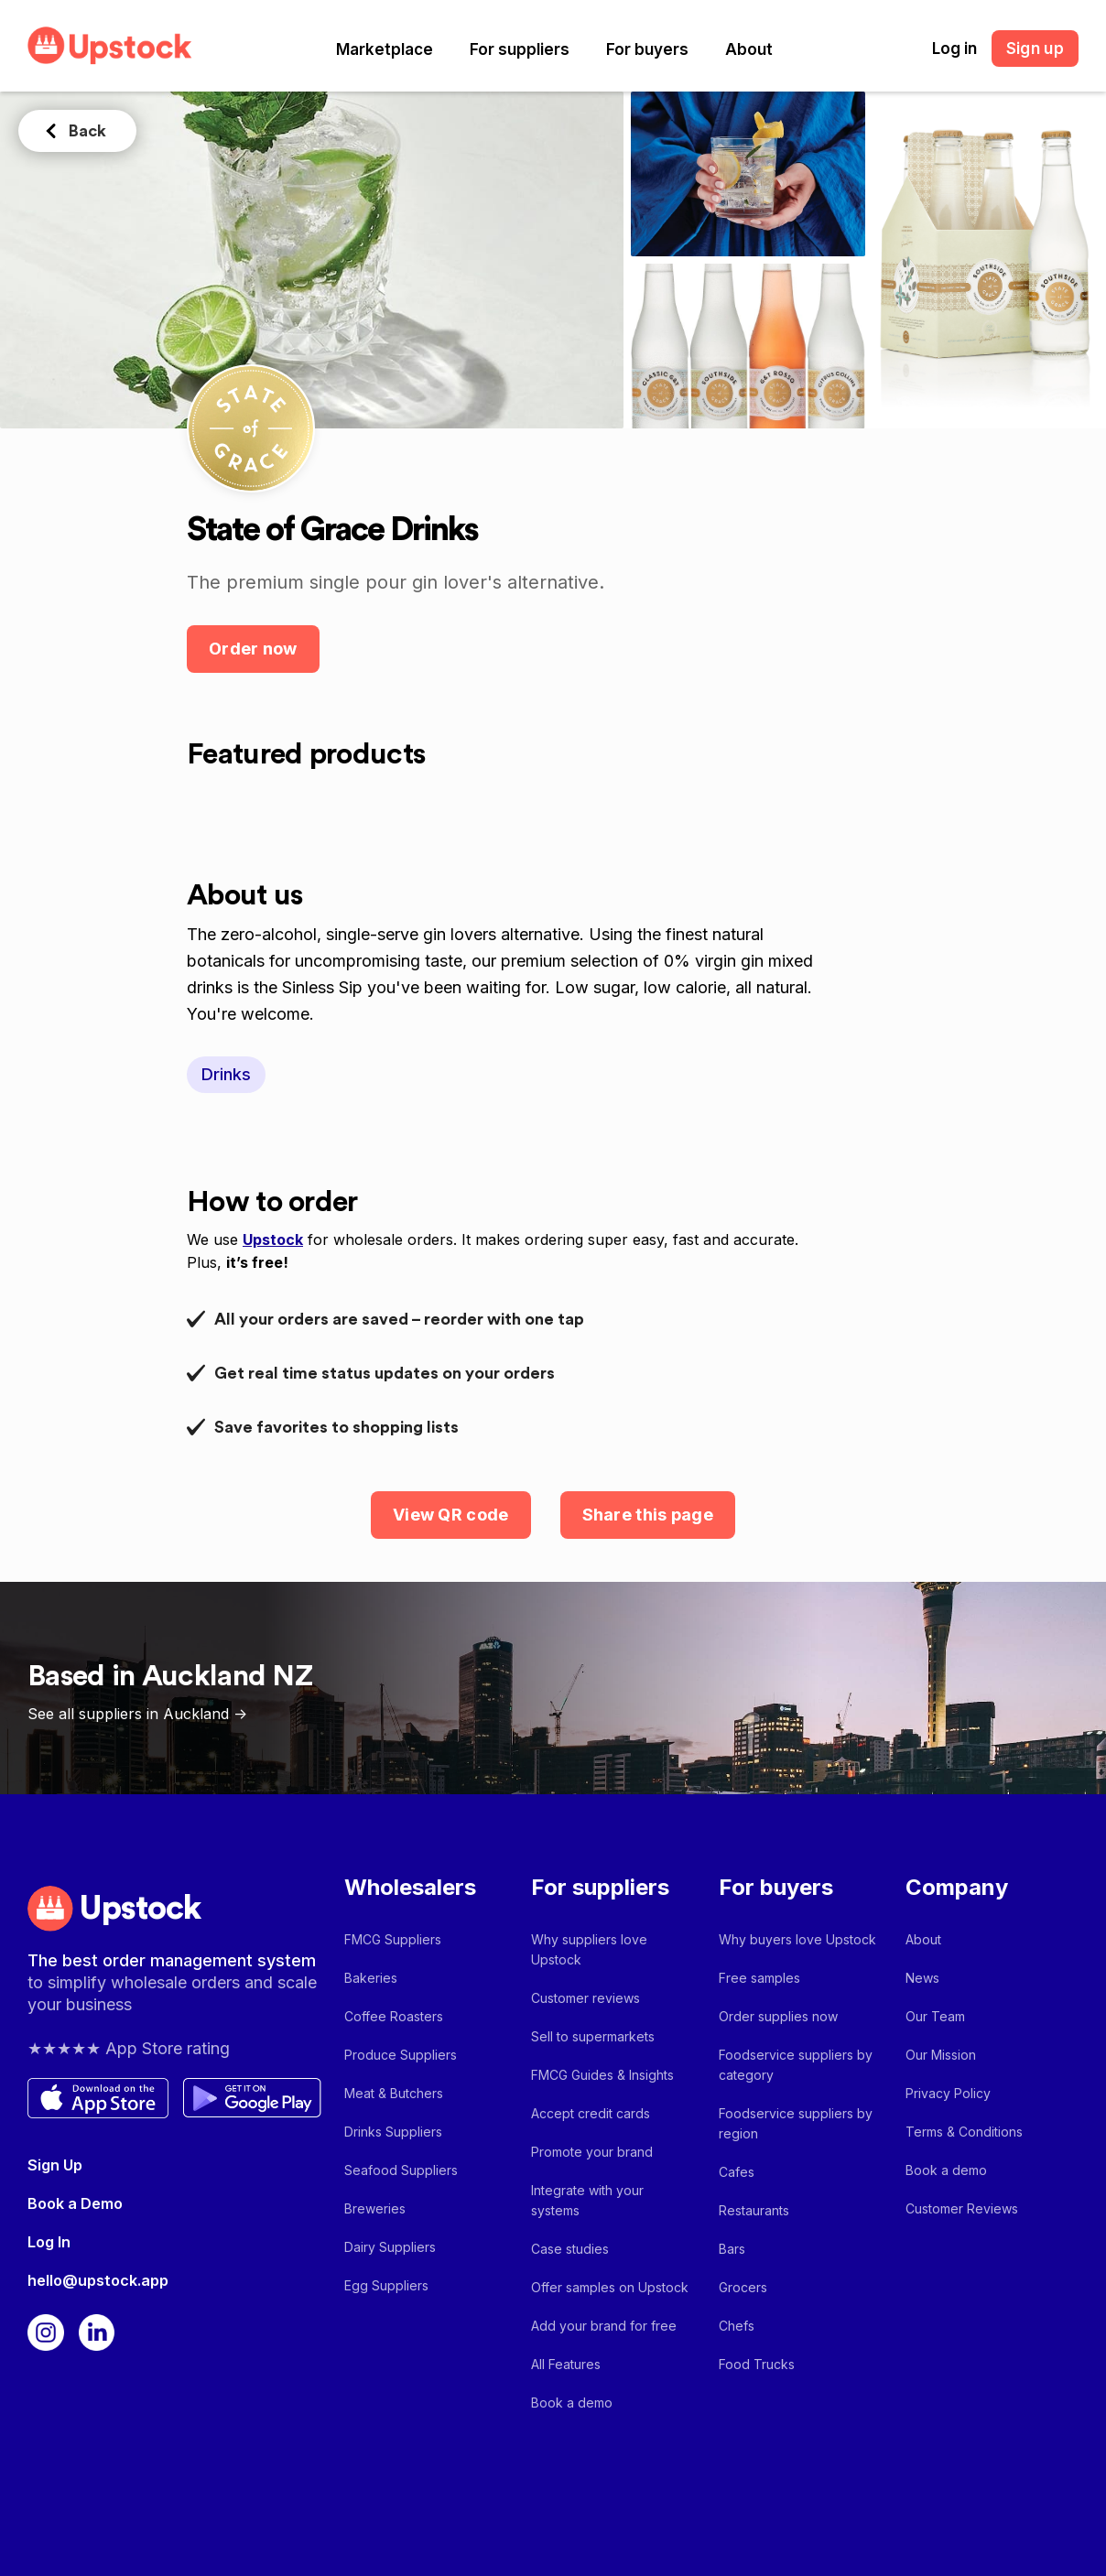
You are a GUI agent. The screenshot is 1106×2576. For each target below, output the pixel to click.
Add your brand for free (604, 2325)
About (749, 49)
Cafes (736, 2172)
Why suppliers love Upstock (589, 1949)
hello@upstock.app (97, 2280)
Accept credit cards (590, 2113)
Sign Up (54, 2165)
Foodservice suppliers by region (796, 2123)
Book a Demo (75, 2203)
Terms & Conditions (964, 2131)
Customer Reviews (961, 2208)
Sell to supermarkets (593, 2036)
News (922, 1978)
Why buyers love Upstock (797, 1939)
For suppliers (519, 49)
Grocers (743, 2287)
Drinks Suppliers (393, 2131)
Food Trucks (757, 2364)
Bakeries (370, 1978)
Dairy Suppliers (390, 2247)
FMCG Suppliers (392, 1939)
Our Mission (940, 2054)
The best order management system (171, 1960)
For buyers (647, 49)
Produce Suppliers (400, 2054)
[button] (384, 49)
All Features (566, 2364)
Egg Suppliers (386, 2285)
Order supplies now (778, 2016)
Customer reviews (585, 1998)
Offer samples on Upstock (610, 2287)
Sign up (1035, 48)
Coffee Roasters (393, 2016)
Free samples (759, 1978)
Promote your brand (592, 2151)
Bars (732, 2249)
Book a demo (572, 2402)
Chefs (736, 2325)
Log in (954, 48)
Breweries (375, 2208)
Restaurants (754, 2210)
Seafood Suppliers (401, 2170)
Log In (48, 2242)
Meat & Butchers (393, 2093)
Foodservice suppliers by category (796, 2065)
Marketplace (384, 49)
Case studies (570, 2249)
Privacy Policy (948, 2093)
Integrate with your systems (587, 2200)
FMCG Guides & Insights (602, 2075)
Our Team (935, 2016)
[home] (109, 45)
